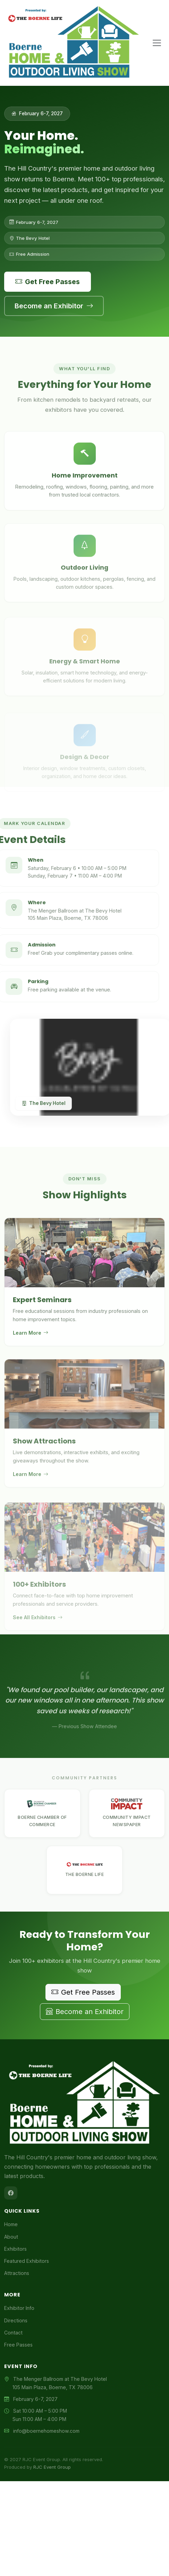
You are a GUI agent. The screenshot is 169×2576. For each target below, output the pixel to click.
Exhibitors (15, 2249)
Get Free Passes (47, 282)
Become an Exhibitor (54, 306)
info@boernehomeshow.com (46, 2431)
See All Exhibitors (37, 1632)
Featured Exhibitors (26, 2261)
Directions (15, 2320)
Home (11, 2224)
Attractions (16, 2273)
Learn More (30, 1341)
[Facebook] (10, 2192)
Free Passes (18, 2345)
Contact (13, 2332)
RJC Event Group (52, 2467)
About (11, 2237)
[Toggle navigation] (157, 42)
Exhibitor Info (19, 2308)
